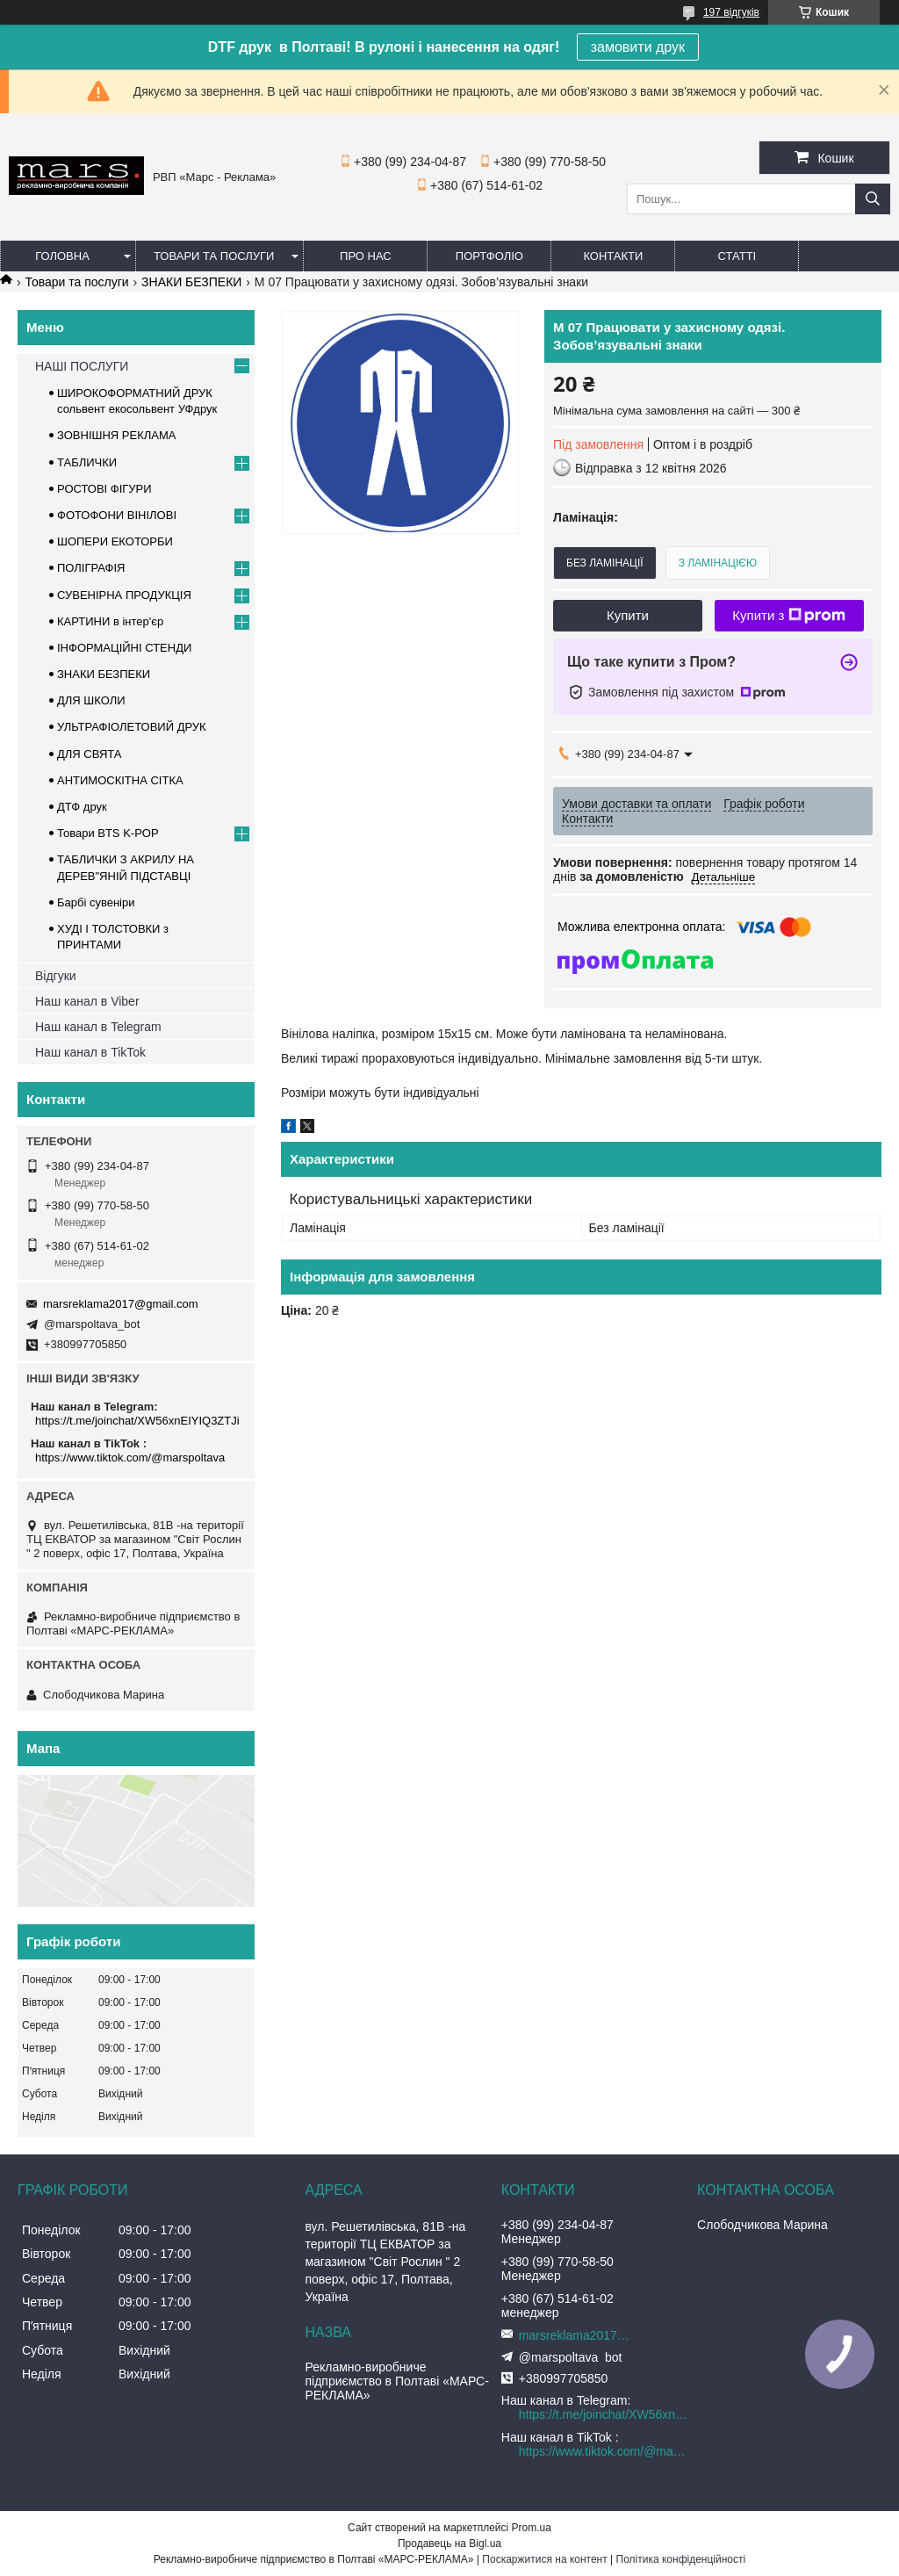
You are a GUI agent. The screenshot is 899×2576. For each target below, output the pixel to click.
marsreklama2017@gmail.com (120, 1303)
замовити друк (638, 47)
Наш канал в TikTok (90, 1052)
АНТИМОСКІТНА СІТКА (120, 780)
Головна (62, 256)
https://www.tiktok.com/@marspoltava (130, 1457)
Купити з (788, 616)
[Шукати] (872, 199)
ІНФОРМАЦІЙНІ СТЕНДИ (124, 647)
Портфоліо (489, 256)
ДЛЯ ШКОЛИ (91, 700)
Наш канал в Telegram (98, 1027)
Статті (737, 256)
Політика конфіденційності (681, 2559)
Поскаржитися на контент (544, 2559)
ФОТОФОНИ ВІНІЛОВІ (116, 515)
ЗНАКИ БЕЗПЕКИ (191, 282)
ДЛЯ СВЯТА (89, 754)
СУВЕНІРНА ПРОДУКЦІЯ (124, 595)
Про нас (366, 256)
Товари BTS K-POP (108, 833)
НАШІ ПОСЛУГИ (81, 366)
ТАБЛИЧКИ (87, 462)
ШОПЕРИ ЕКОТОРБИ (115, 541)
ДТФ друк (82, 806)
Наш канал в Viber (87, 1001)
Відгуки (55, 976)
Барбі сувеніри (96, 902)
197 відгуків (731, 12)
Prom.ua (531, 2528)
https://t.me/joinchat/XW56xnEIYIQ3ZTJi (137, 1420)
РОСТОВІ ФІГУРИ (104, 488)
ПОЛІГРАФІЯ (91, 567)
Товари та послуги (214, 256)
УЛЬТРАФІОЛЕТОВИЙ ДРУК (131, 726)
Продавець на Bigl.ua (449, 2543)
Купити (628, 615)
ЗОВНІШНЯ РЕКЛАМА (116, 435)
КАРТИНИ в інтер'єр (110, 621)
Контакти (613, 256)
